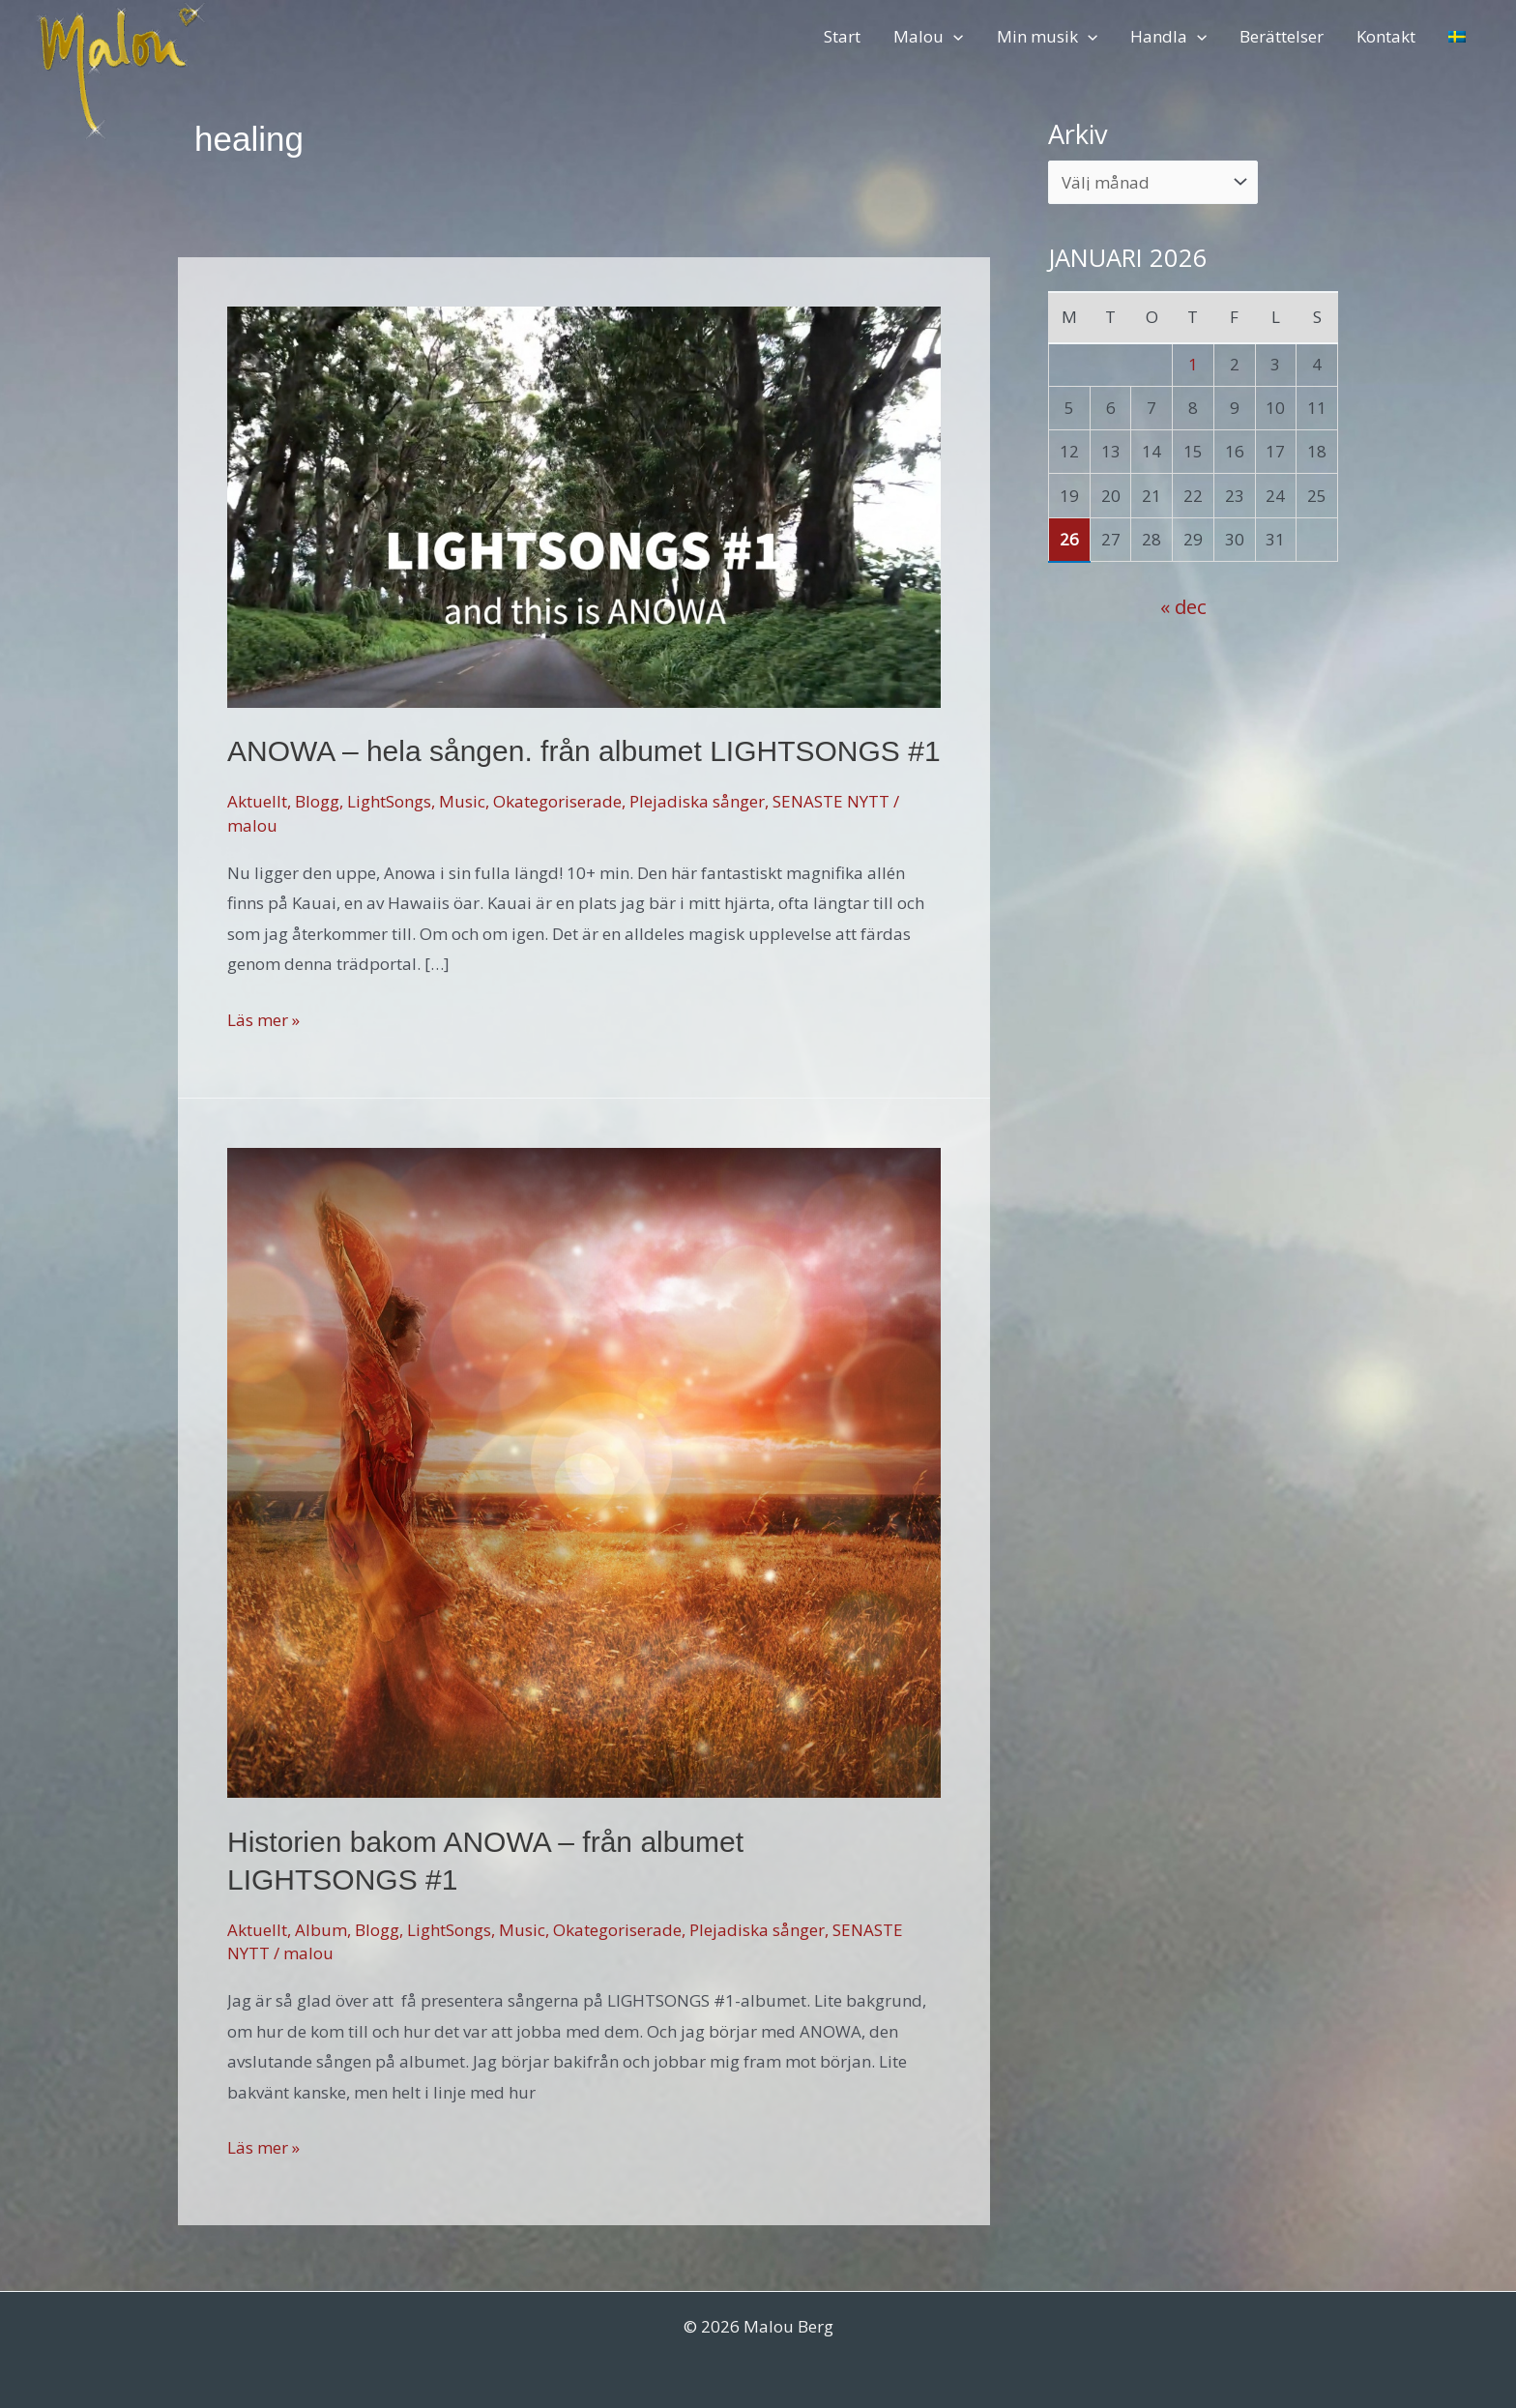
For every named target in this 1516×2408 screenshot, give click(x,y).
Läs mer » (263, 1020)
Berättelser (1281, 36)
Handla (1168, 36)
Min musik (1047, 36)
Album (321, 1930)
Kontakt (1385, 36)
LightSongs (389, 801)
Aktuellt (257, 801)
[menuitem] (1457, 36)
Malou (928, 36)
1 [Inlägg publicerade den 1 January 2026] (1193, 364)
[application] (953, 36)
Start (842, 36)
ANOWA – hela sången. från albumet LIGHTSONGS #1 (584, 751)
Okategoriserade (557, 801)
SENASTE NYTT (831, 801)
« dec (1183, 606)
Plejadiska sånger (697, 801)
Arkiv (1078, 134)
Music (462, 801)
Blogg (317, 801)
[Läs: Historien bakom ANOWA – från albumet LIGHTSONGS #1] (584, 1470)
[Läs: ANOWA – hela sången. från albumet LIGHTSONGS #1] (584, 505)
